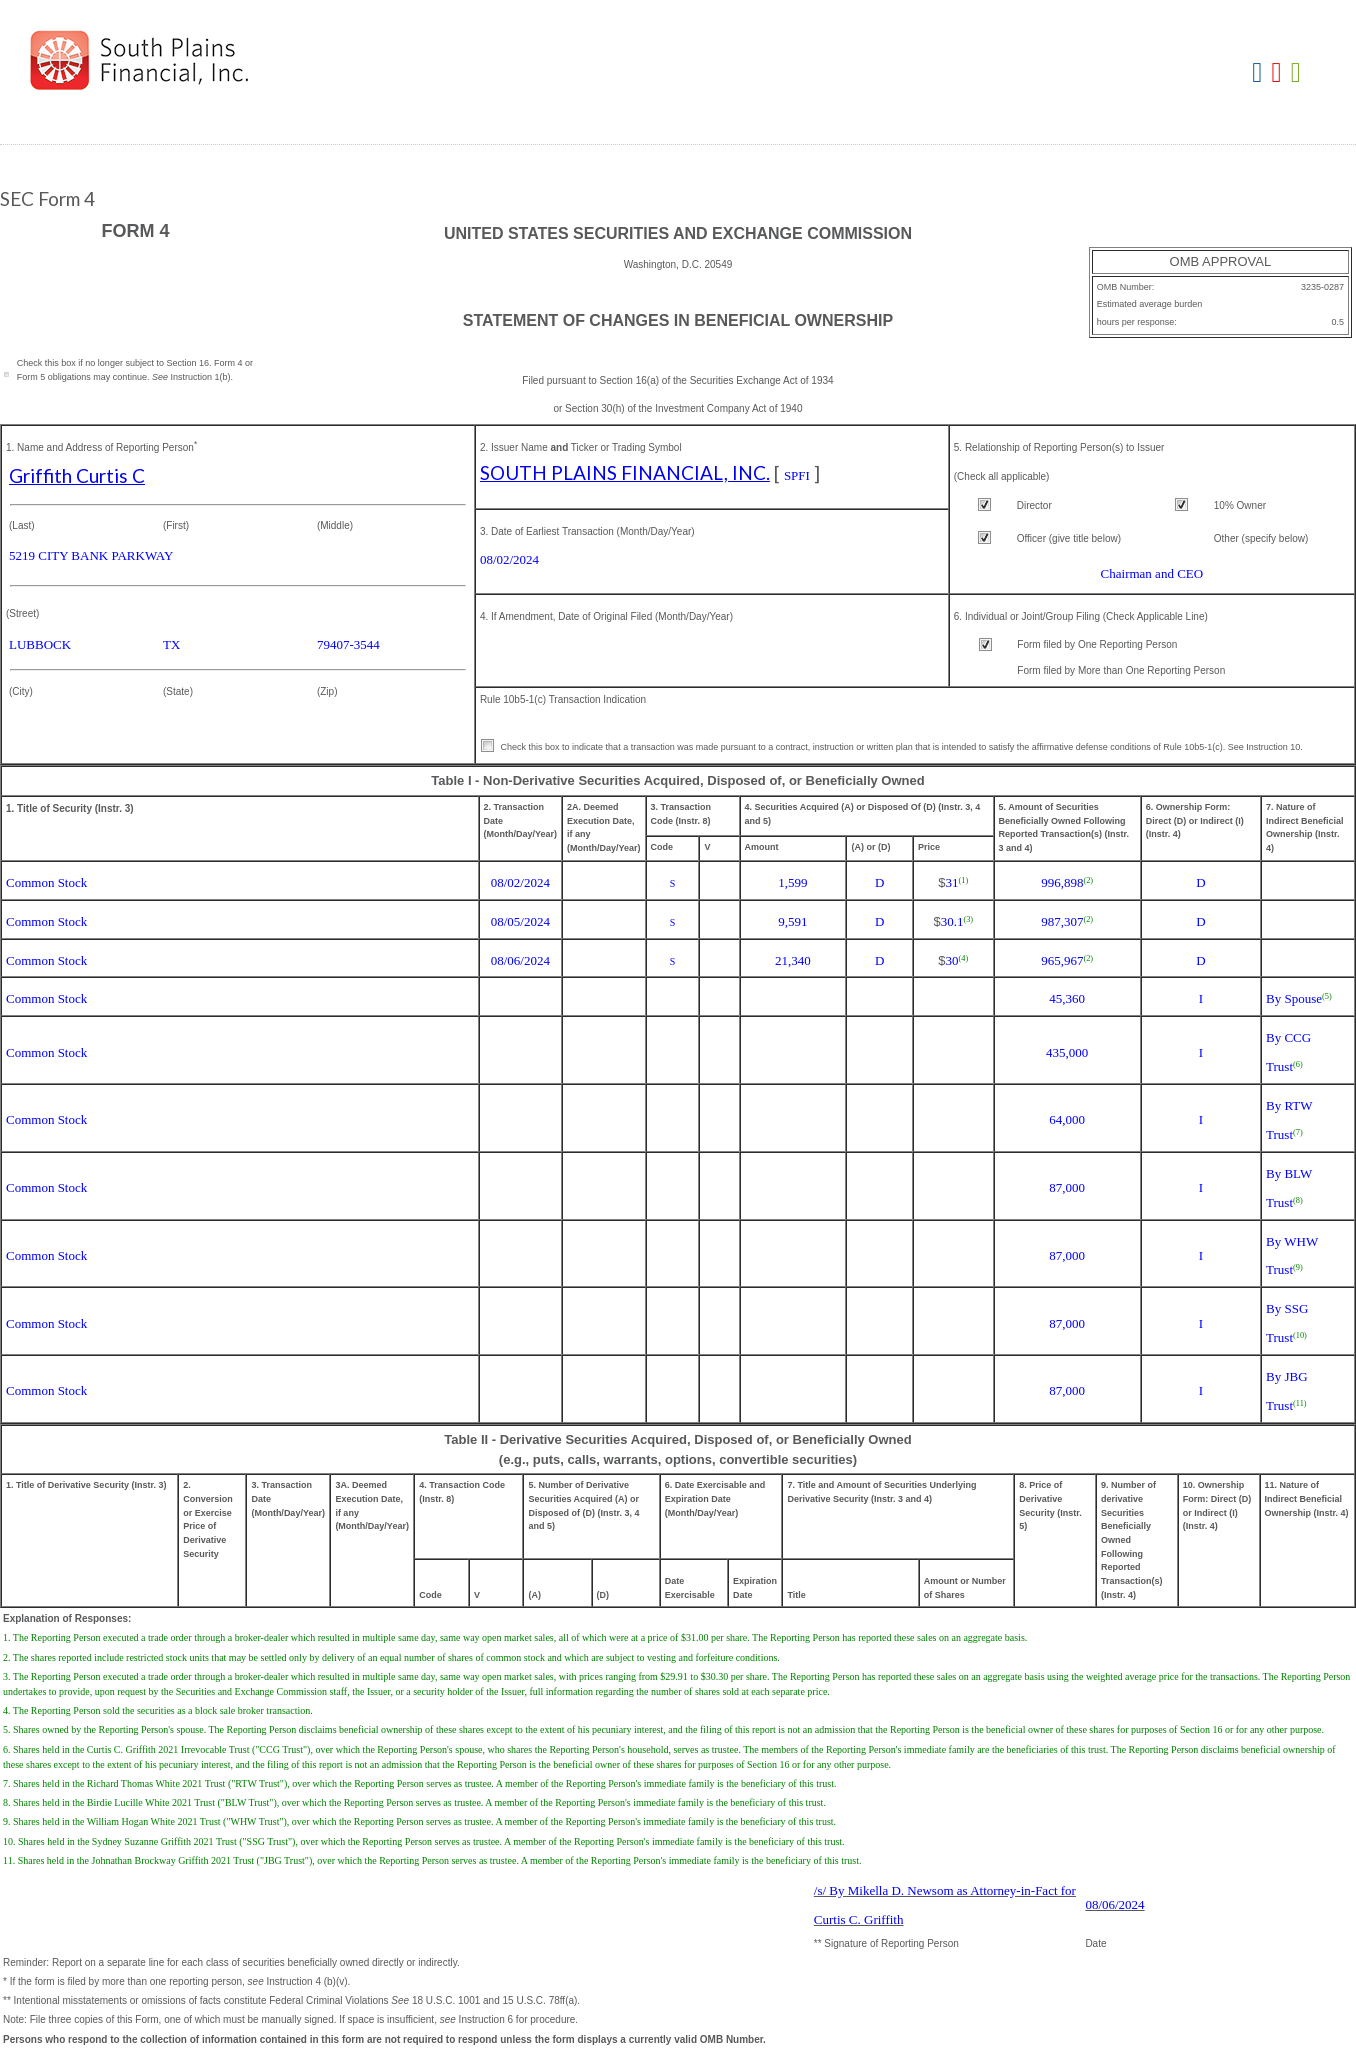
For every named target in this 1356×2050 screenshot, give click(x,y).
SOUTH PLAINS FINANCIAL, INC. (625, 472)
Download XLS (1298, 73)
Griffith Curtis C (77, 475)
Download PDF (1279, 73)
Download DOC (1259, 73)
